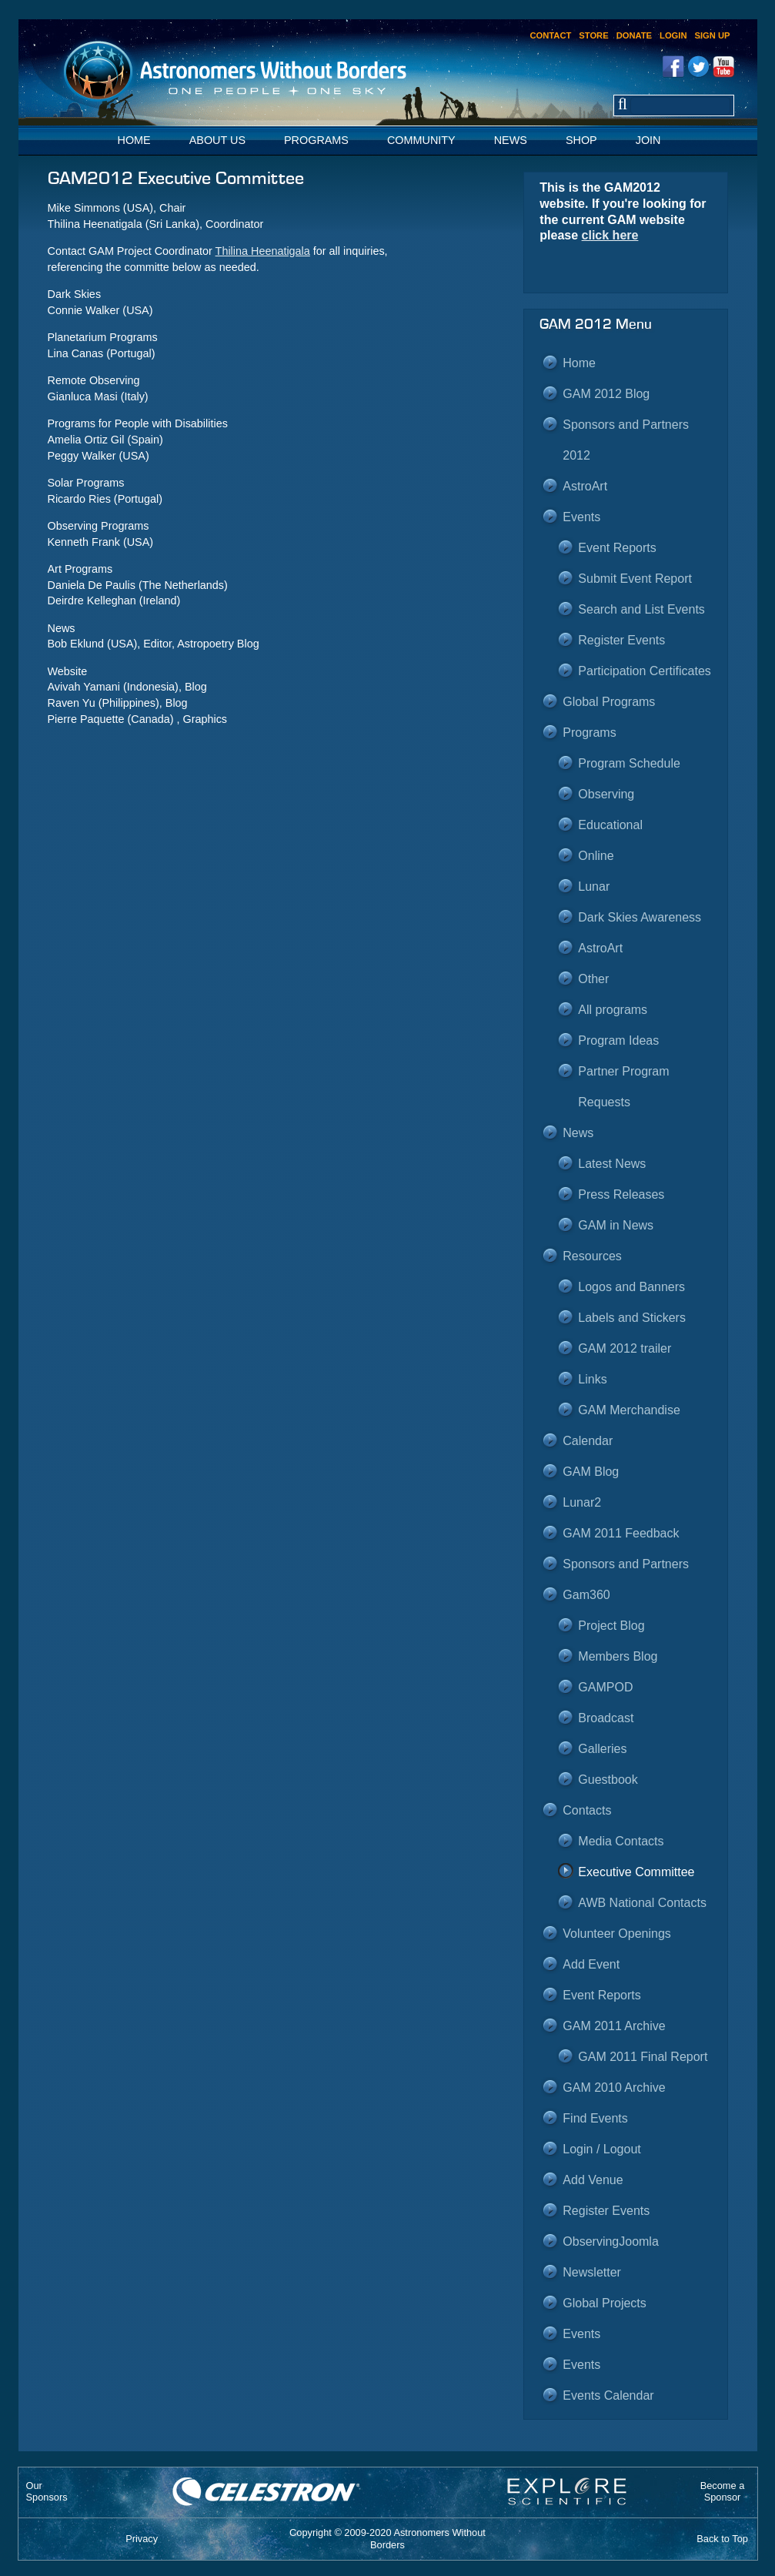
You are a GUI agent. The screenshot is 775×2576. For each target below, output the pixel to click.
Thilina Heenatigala (262, 251)
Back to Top (722, 2538)
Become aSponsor (722, 2491)
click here (610, 235)
